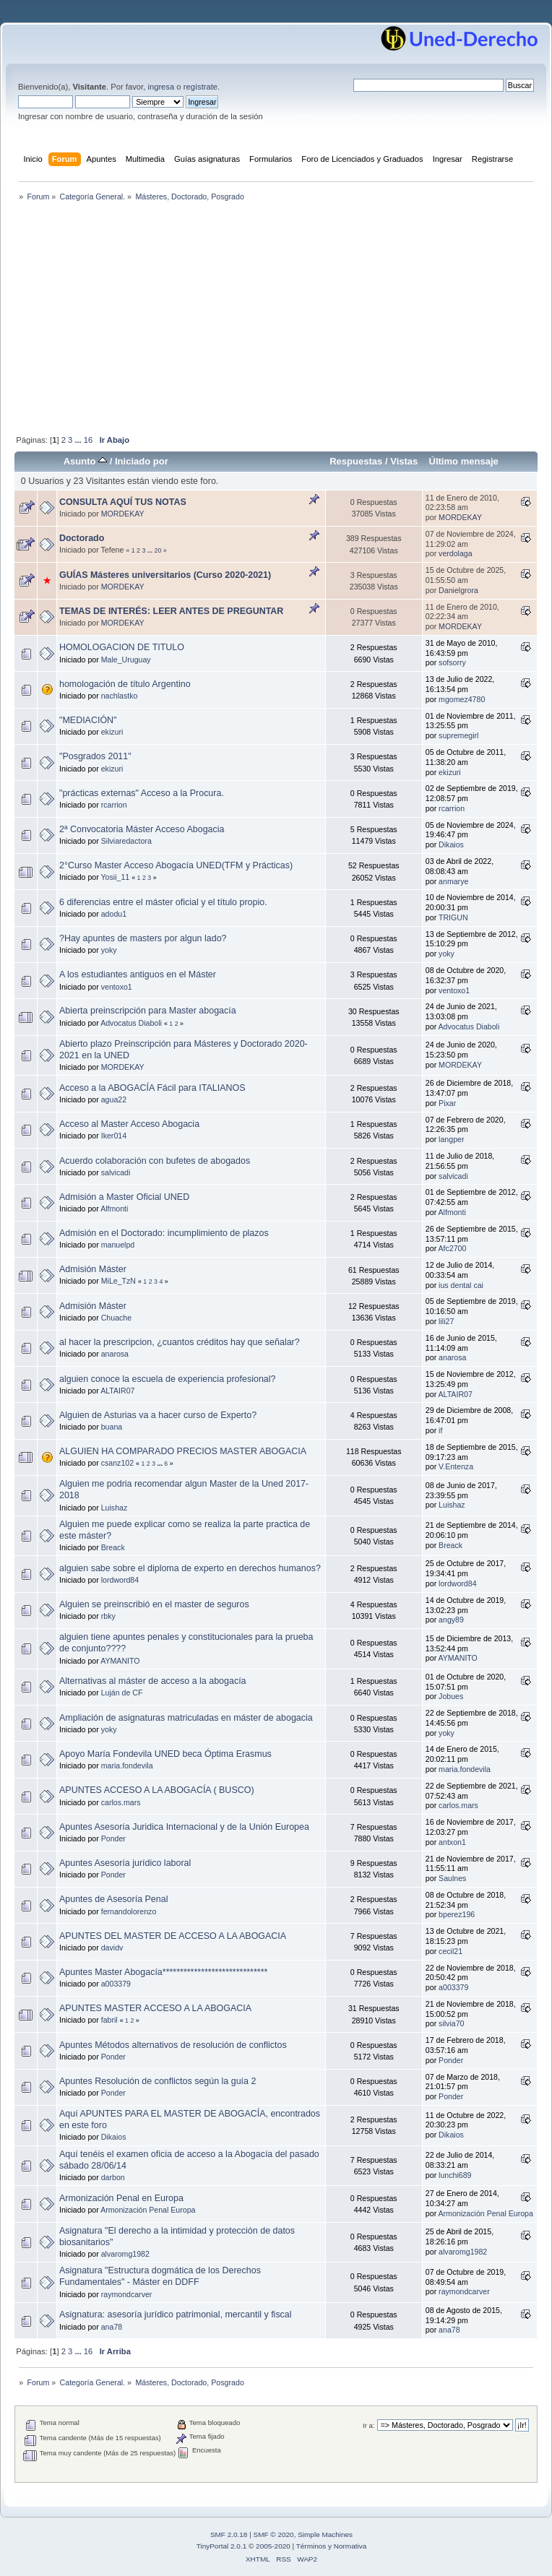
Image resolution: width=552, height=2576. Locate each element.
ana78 (111, 2326)
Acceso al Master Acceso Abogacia (129, 1124)
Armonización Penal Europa (147, 2209)
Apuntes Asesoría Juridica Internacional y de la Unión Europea (184, 1827)
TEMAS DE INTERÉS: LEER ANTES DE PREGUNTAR (171, 611)
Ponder (113, 1838)
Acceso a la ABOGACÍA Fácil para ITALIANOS (152, 1088)
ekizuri (112, 731)
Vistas (404, 461)
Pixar (447, 1103)
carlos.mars (121, 1802)
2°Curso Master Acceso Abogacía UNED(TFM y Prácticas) (176, 865)
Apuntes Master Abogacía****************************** (163, 1972)
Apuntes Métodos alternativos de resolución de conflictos (173, 2045)
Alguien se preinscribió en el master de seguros (154, 1604)
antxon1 (452, 1842)
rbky (108, 1616)
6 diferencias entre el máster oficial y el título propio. (163, 902)
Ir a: (368, 2425)
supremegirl (458, 735)
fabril (109, 2019)
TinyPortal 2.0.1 (221, 2546)
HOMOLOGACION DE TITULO (121, 647)
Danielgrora (458, 590)
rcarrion (114, 804)
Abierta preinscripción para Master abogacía (147, 1011)
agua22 (113, 1099)
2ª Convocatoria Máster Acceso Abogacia (142, 829)
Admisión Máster (92, 1269)
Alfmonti (114, 1208)
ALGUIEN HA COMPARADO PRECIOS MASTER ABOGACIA (182, 1451)
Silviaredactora (126, 841)
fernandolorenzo (129, 1911)
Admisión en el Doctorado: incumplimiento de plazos (164, 1233)
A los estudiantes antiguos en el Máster (137, 974)
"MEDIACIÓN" (88, 720)
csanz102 (117, 1462)
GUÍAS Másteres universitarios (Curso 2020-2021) (165, 575)
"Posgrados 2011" (95, 756)
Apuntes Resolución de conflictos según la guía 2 (157, 2081)
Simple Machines (325, 2534)
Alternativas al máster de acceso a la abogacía (152, 1681)
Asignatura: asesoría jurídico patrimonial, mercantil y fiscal (175, 2314)
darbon (113, 2177)
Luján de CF (122, 1692)
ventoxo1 (116, 986)
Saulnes (452, 1878)
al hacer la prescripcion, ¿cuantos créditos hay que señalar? (179, 1342)
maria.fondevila (127, 1765)
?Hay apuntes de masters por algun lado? (143, 938)
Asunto (86, 461)
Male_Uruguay (126, 659)
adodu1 (113, 913)
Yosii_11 (115, 877)
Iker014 (113, 1135)
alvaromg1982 (125, 2253)
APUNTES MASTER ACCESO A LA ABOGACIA (155, 2008)
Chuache (116, 1317)
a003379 (116, 1983)
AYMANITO (119, 1660)
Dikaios (451, 844)
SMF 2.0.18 (229, 2534)
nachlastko (119, 695)
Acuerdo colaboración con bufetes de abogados (154, 1161)
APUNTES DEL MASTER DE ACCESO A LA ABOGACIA (172, 1936)
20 (158, 550)
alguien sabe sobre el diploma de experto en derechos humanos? (190, 1568)
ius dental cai (461, 1285)
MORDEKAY (123, 513)
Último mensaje (463, 461)
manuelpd (118, 1244)
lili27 (446, 1321)
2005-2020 (273, 2546)
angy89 (451, 1619)
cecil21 (450, 1951)
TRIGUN (453, 917)
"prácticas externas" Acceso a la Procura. (141, 793)
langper (451, 1139)
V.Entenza (456, 1466)
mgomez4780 (462, 699)
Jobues (451, 1696)
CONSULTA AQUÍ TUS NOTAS (122, 502)
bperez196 (457, 1914)
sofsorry (452, 662)
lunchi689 (455, 2175)
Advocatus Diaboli (131, 1023)
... (78, 440)
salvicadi (116, 1172)
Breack (113, 1547)
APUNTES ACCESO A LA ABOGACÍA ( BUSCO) (156, 1790)
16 (88, 440)
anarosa (115, 1353)
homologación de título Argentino (125, 684)
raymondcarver (126, 2294)
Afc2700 (453, 1248)
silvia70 (451, 2023)
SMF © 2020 (274, 2534)
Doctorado (81, 538)
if (440, 1430)
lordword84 (120, 1580)
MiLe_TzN (118, 1280)
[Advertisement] (276, 319)
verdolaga (456, 553)
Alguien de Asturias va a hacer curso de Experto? (157, 1415)
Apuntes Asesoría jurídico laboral (125, 1863)
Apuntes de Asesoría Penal (113, 1899)
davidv (112, 1947)
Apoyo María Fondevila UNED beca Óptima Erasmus (165, 1754)
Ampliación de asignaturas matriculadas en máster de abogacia (186, 1718)
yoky (109, 950)
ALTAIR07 (117, 1390)
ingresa (160, 86)
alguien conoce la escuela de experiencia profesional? (167, 1379)
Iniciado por (141, 461)
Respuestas (355, 461)
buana (111, 1426)
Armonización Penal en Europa (121, 2198)
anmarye (453, 881)
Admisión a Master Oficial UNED (124, 1197)
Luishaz (114, 1507)
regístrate (200, 86)
